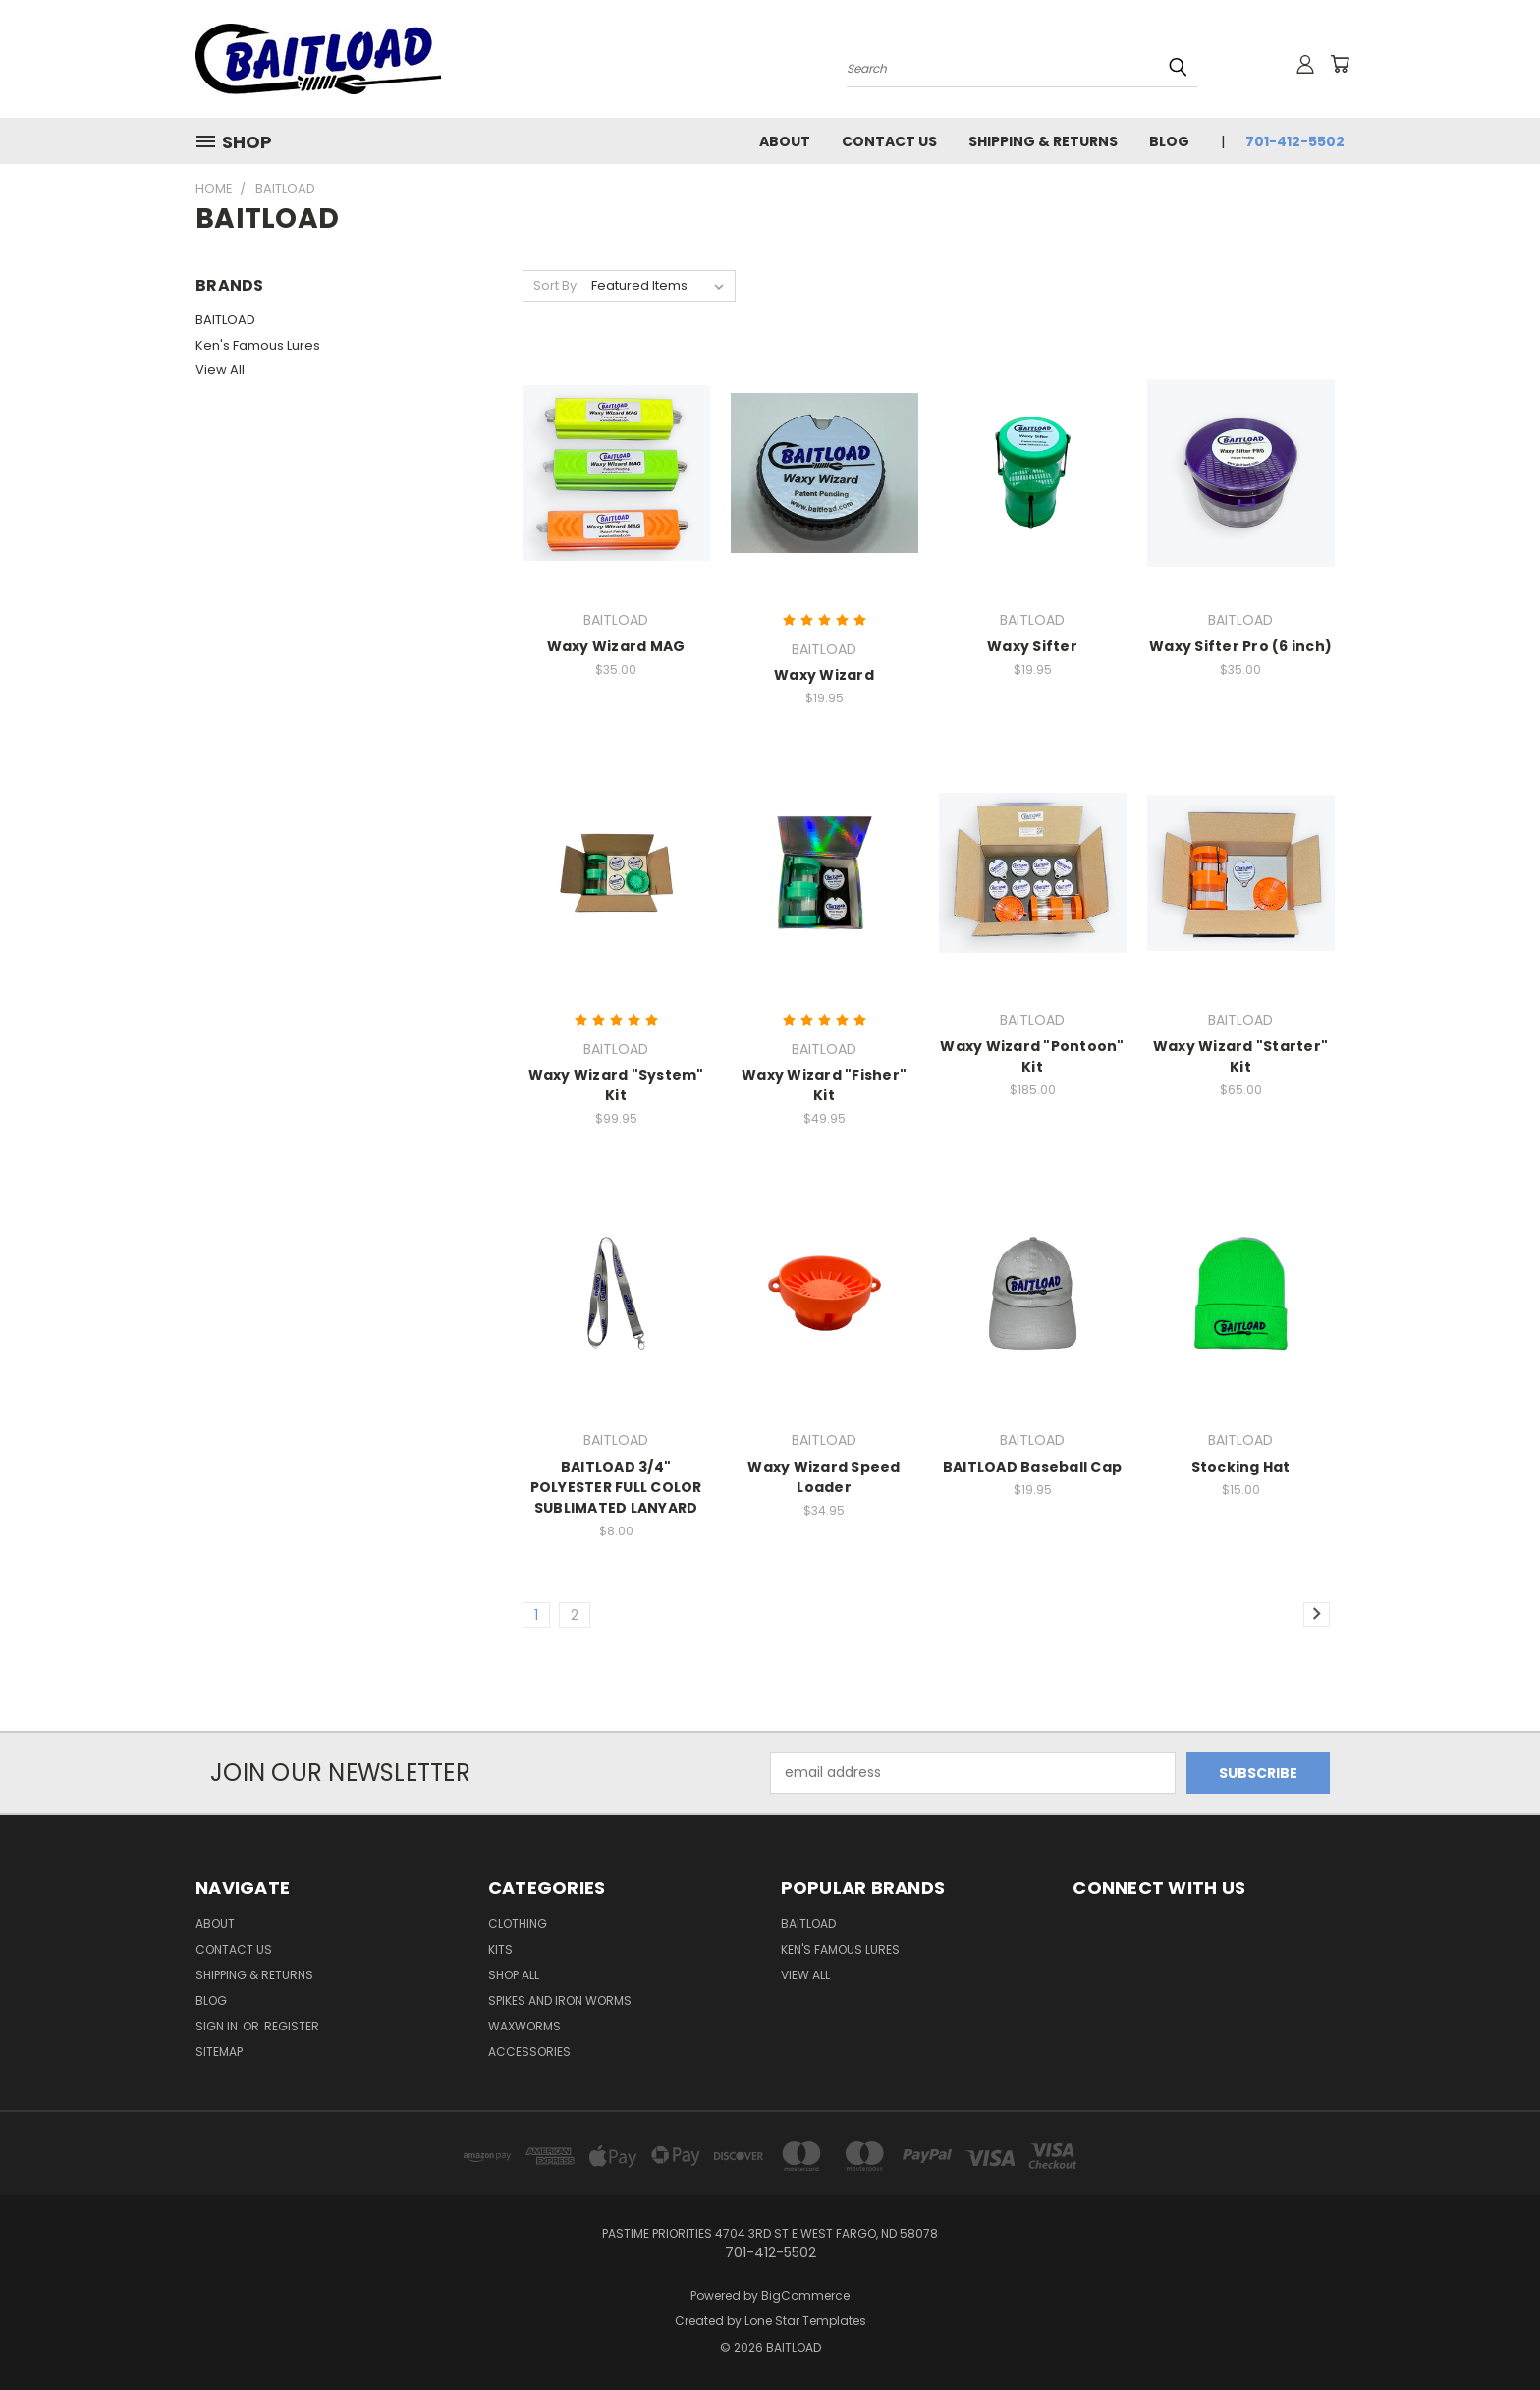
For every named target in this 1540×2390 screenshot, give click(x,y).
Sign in (218, 2026)
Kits (500, 1949)
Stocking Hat (1241, 1466)
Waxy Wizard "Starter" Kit (1240, 1056)
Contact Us (889, 141)
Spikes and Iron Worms (560, 2000)
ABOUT (784, 141)
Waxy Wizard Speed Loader (823, 1477)
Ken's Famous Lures (257, 345)
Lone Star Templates (805, 2320)
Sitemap (219, 2051)
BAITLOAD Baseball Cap (1032, 1466)
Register (291, 2026)
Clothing (517, 1924)
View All (220, 370)
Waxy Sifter (1032, 646)
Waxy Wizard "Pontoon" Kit (1032, 1056)
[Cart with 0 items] (1339, 64)
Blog (1169, 141)
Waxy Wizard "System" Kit (616, 1085)
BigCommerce (805, 2295)
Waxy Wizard (824, 675)
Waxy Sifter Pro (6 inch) (1240, 646)
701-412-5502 (1295, 141)
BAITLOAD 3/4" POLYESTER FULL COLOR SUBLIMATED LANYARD (616, 1487)
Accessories (529, 2051)
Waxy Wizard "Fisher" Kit (824, 1085)
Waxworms (524, 2026)
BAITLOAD (225, 319)
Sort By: (556, 285)
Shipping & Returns (1043, 141)
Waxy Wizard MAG (616, 646)
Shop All (513, 1975)
